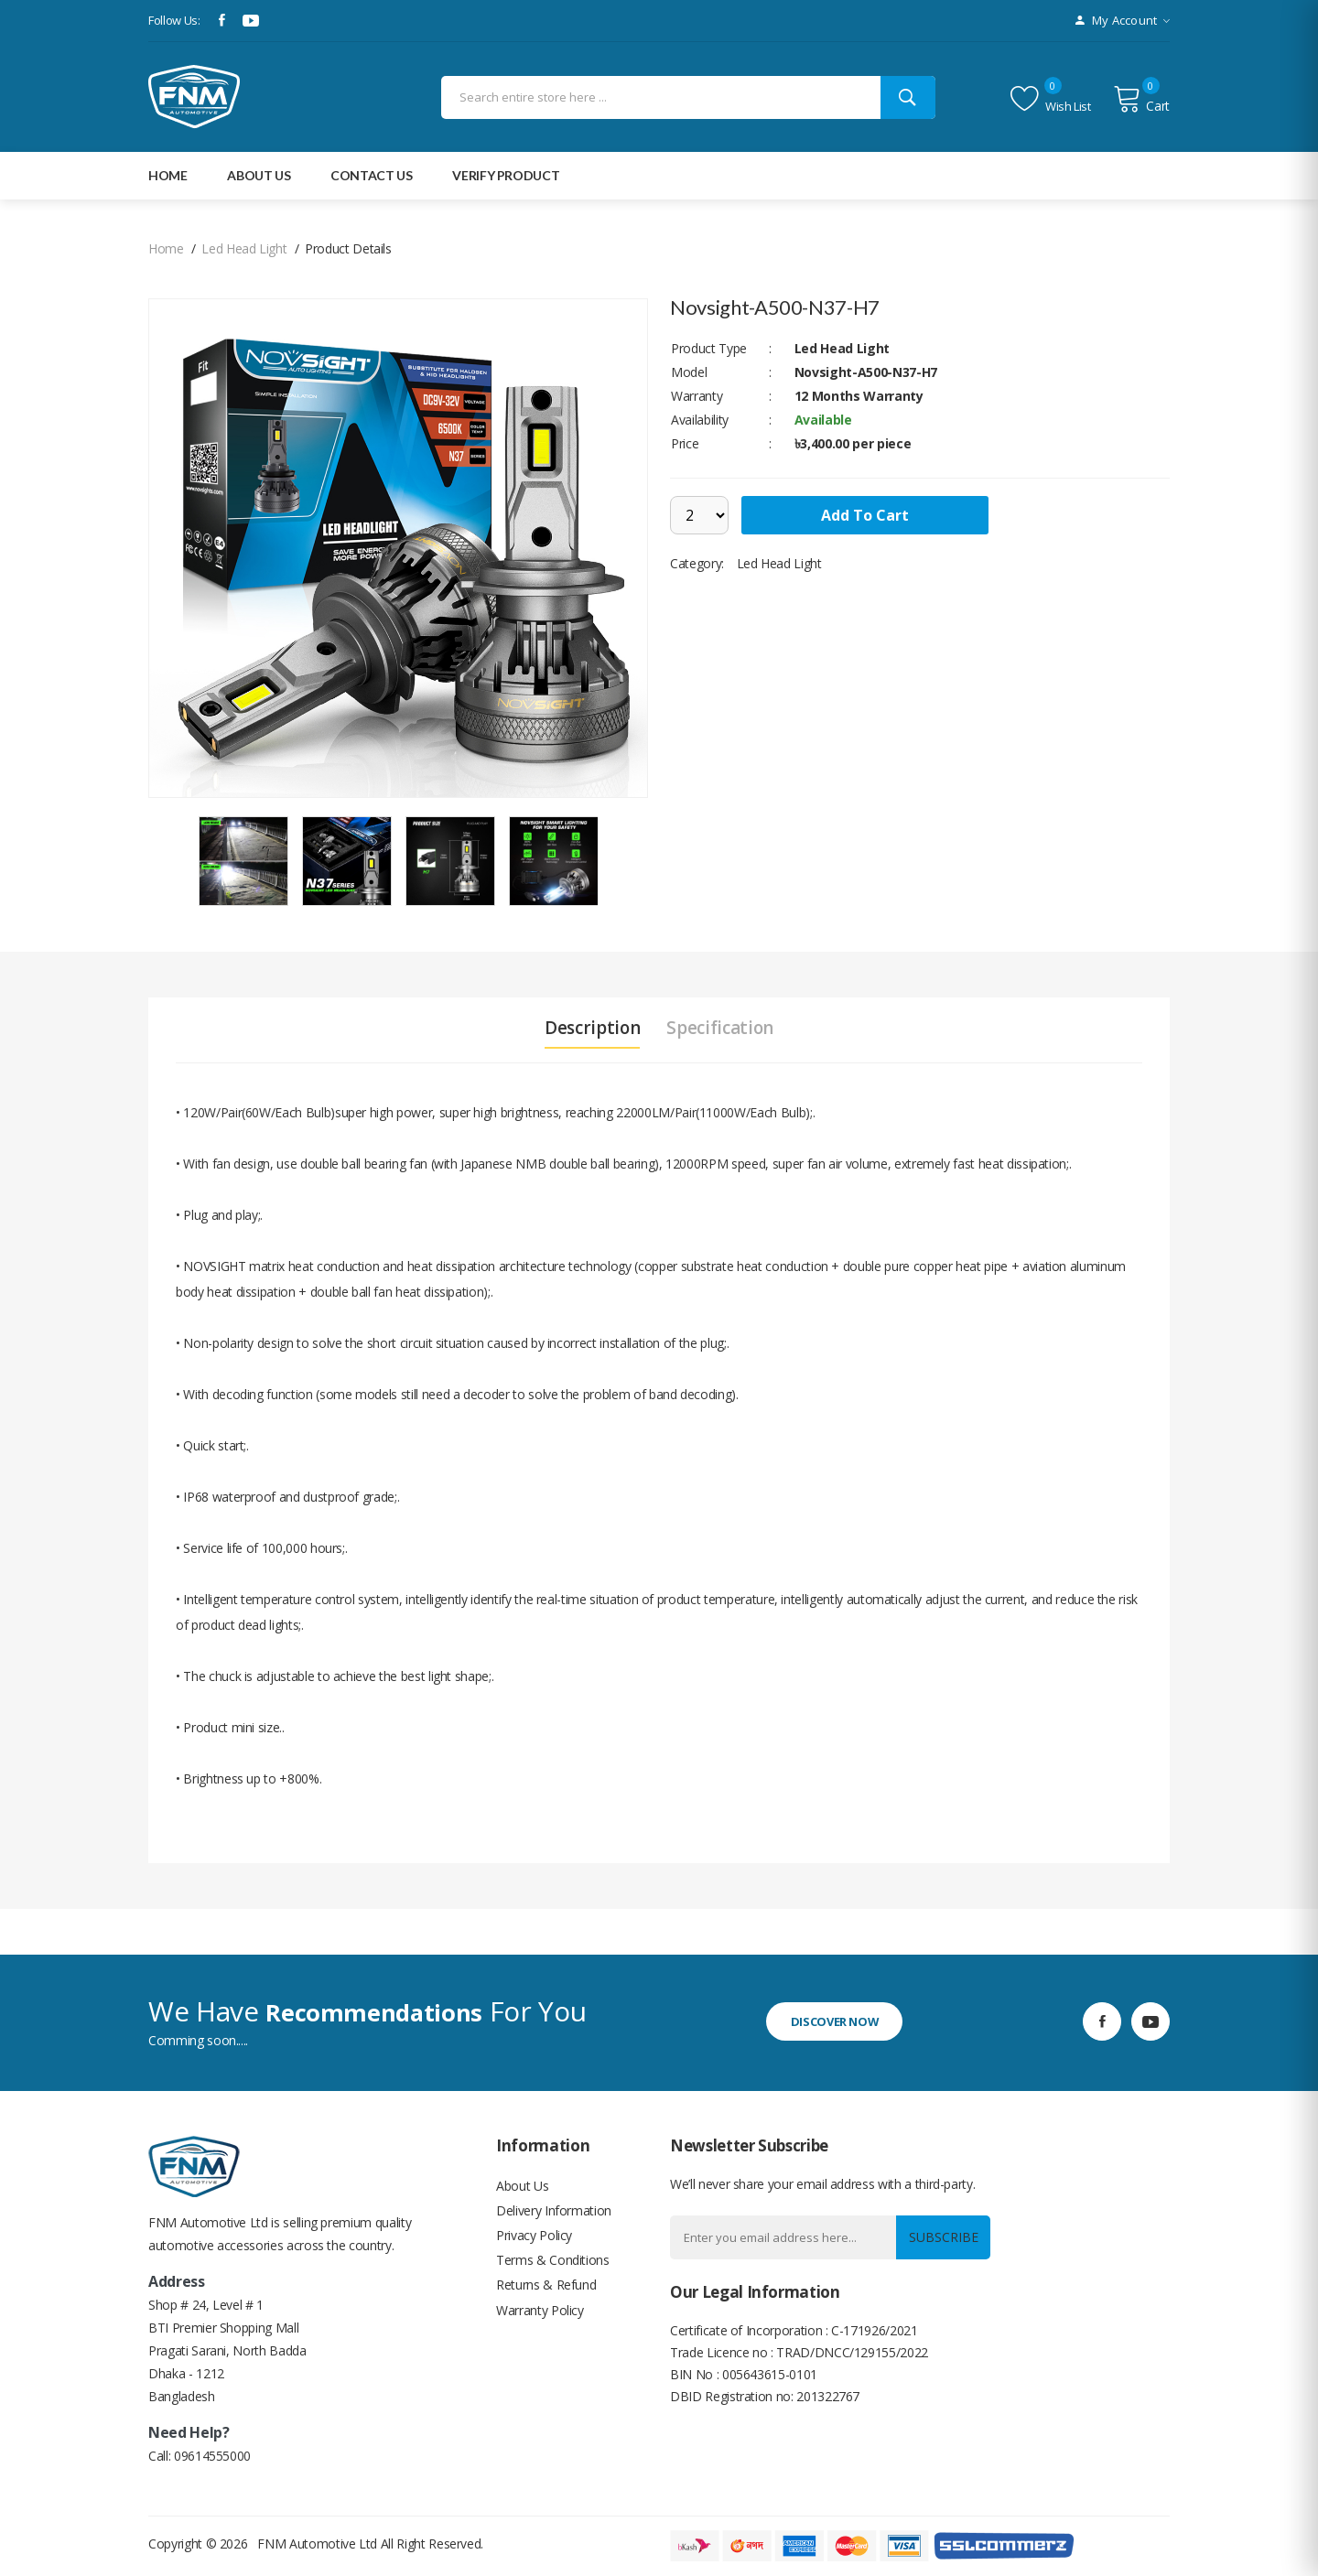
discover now (843, 2021)
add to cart (870, 515)
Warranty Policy (540, 2324)
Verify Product (505, 175)
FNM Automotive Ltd (317, 2543)
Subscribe (939, 2237)
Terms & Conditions (553, 2269)
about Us (258, 175)
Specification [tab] (725, 1028)
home (166, 248)
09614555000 (212, 2455)
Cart (1141, 98)
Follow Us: (174, 20)
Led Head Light (243, 248)
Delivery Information (553, 2214)
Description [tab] (586, 1028)
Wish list (1050, 98)
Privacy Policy (534, 2241)
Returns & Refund (546, 2296)
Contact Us (371, 175)
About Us (522, 2186)
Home (168, 175)
